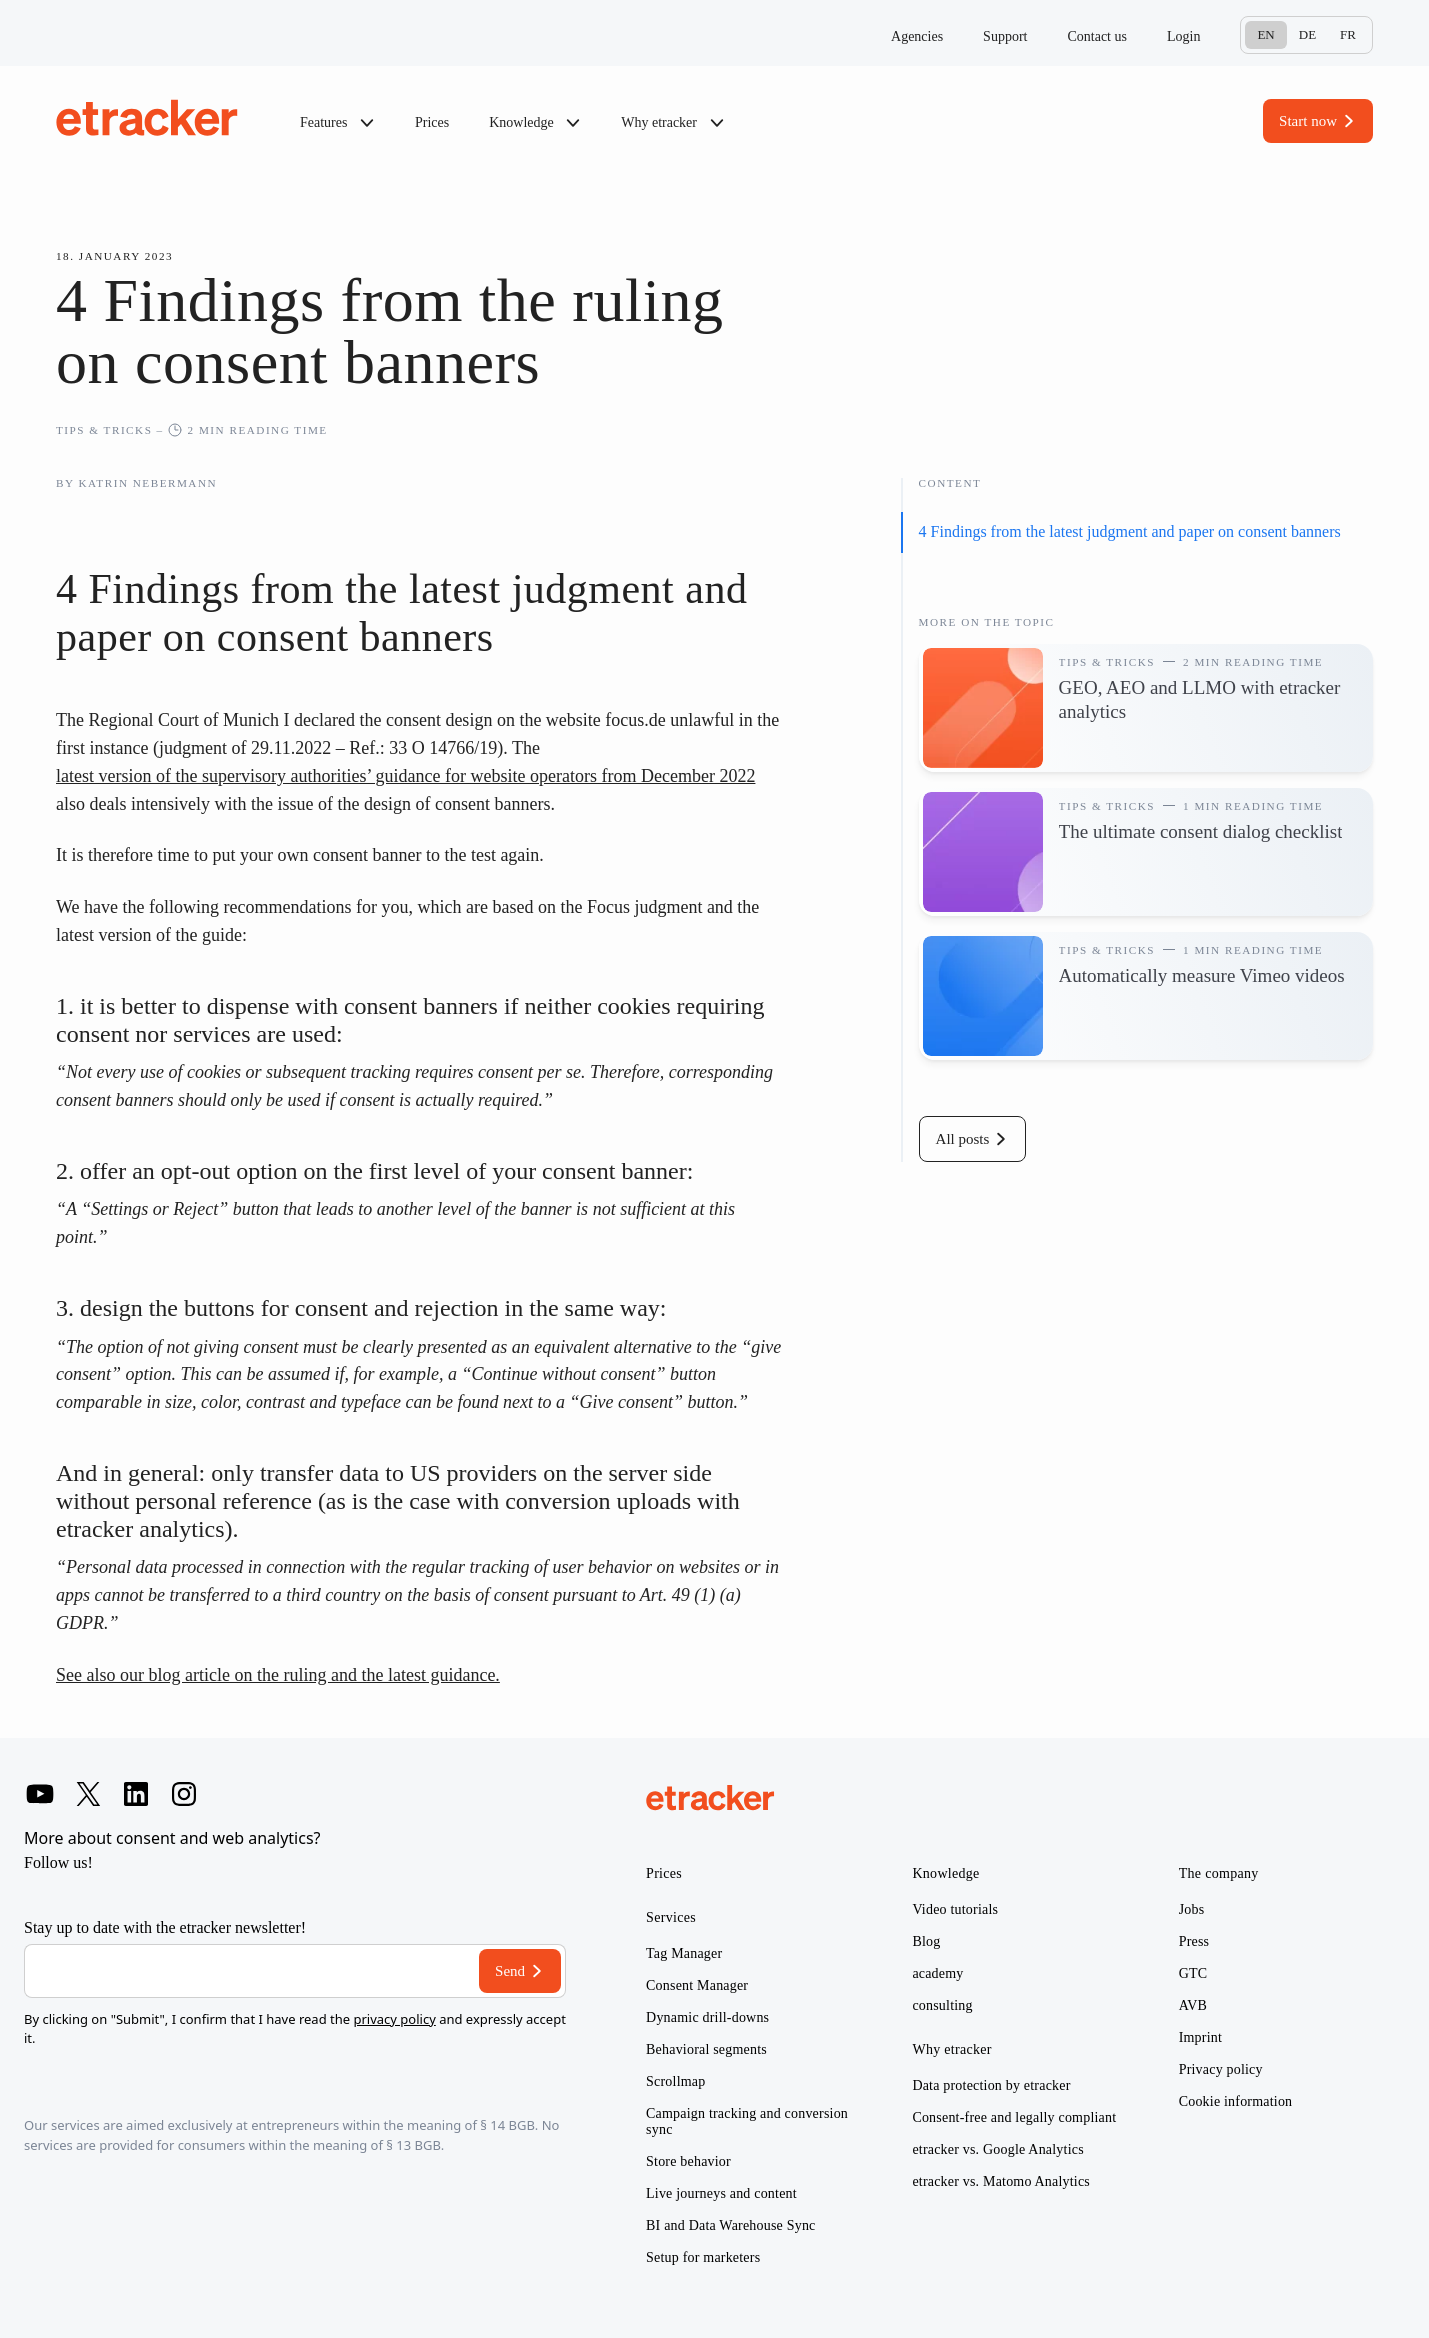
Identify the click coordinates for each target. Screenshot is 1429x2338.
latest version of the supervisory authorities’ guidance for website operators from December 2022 (405, 776)
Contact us (1097, 36)
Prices (432, 122)
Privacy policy (1221, 2069)
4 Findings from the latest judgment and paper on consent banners (1130, 531)
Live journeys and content (721, 2193)
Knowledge (535, 123)
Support (1005, 36)
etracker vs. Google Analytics (997, 2149)
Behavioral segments (706, 2049)
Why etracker (672, 123)
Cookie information (1236, 2101)
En (1265, 34)
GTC (1193, 1973)
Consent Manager (697, 1985)
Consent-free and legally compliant (1014, 2117)
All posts (963, 1139)
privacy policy (394, 2019)
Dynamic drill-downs (707, 2017)
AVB (1193, 2005)
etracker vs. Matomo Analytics (1001, 2181)
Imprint (1200, 2037)
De (1307, 34)
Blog (926, 1941)
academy (937, 1973)
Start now (1308, 121)
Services (671, 1917)
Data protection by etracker (991, 2085)
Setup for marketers (703, 2257)
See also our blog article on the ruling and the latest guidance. (278, 1675)
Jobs (1192, 1909)
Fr (1348, 34)
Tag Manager (684, 1953)
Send (510, 1971)
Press (1194, 1941)
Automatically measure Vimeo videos (1202, 975)
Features (337, 123)
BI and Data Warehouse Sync (730, 2225)
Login (1183, 36)
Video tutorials (955, 1909)
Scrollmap (675, 2081)
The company (1219, 1873)
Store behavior (688, 2161)
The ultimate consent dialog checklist (1201, 831)
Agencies (917, 36)
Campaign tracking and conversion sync (747, 2121)
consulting (942, 2005)
